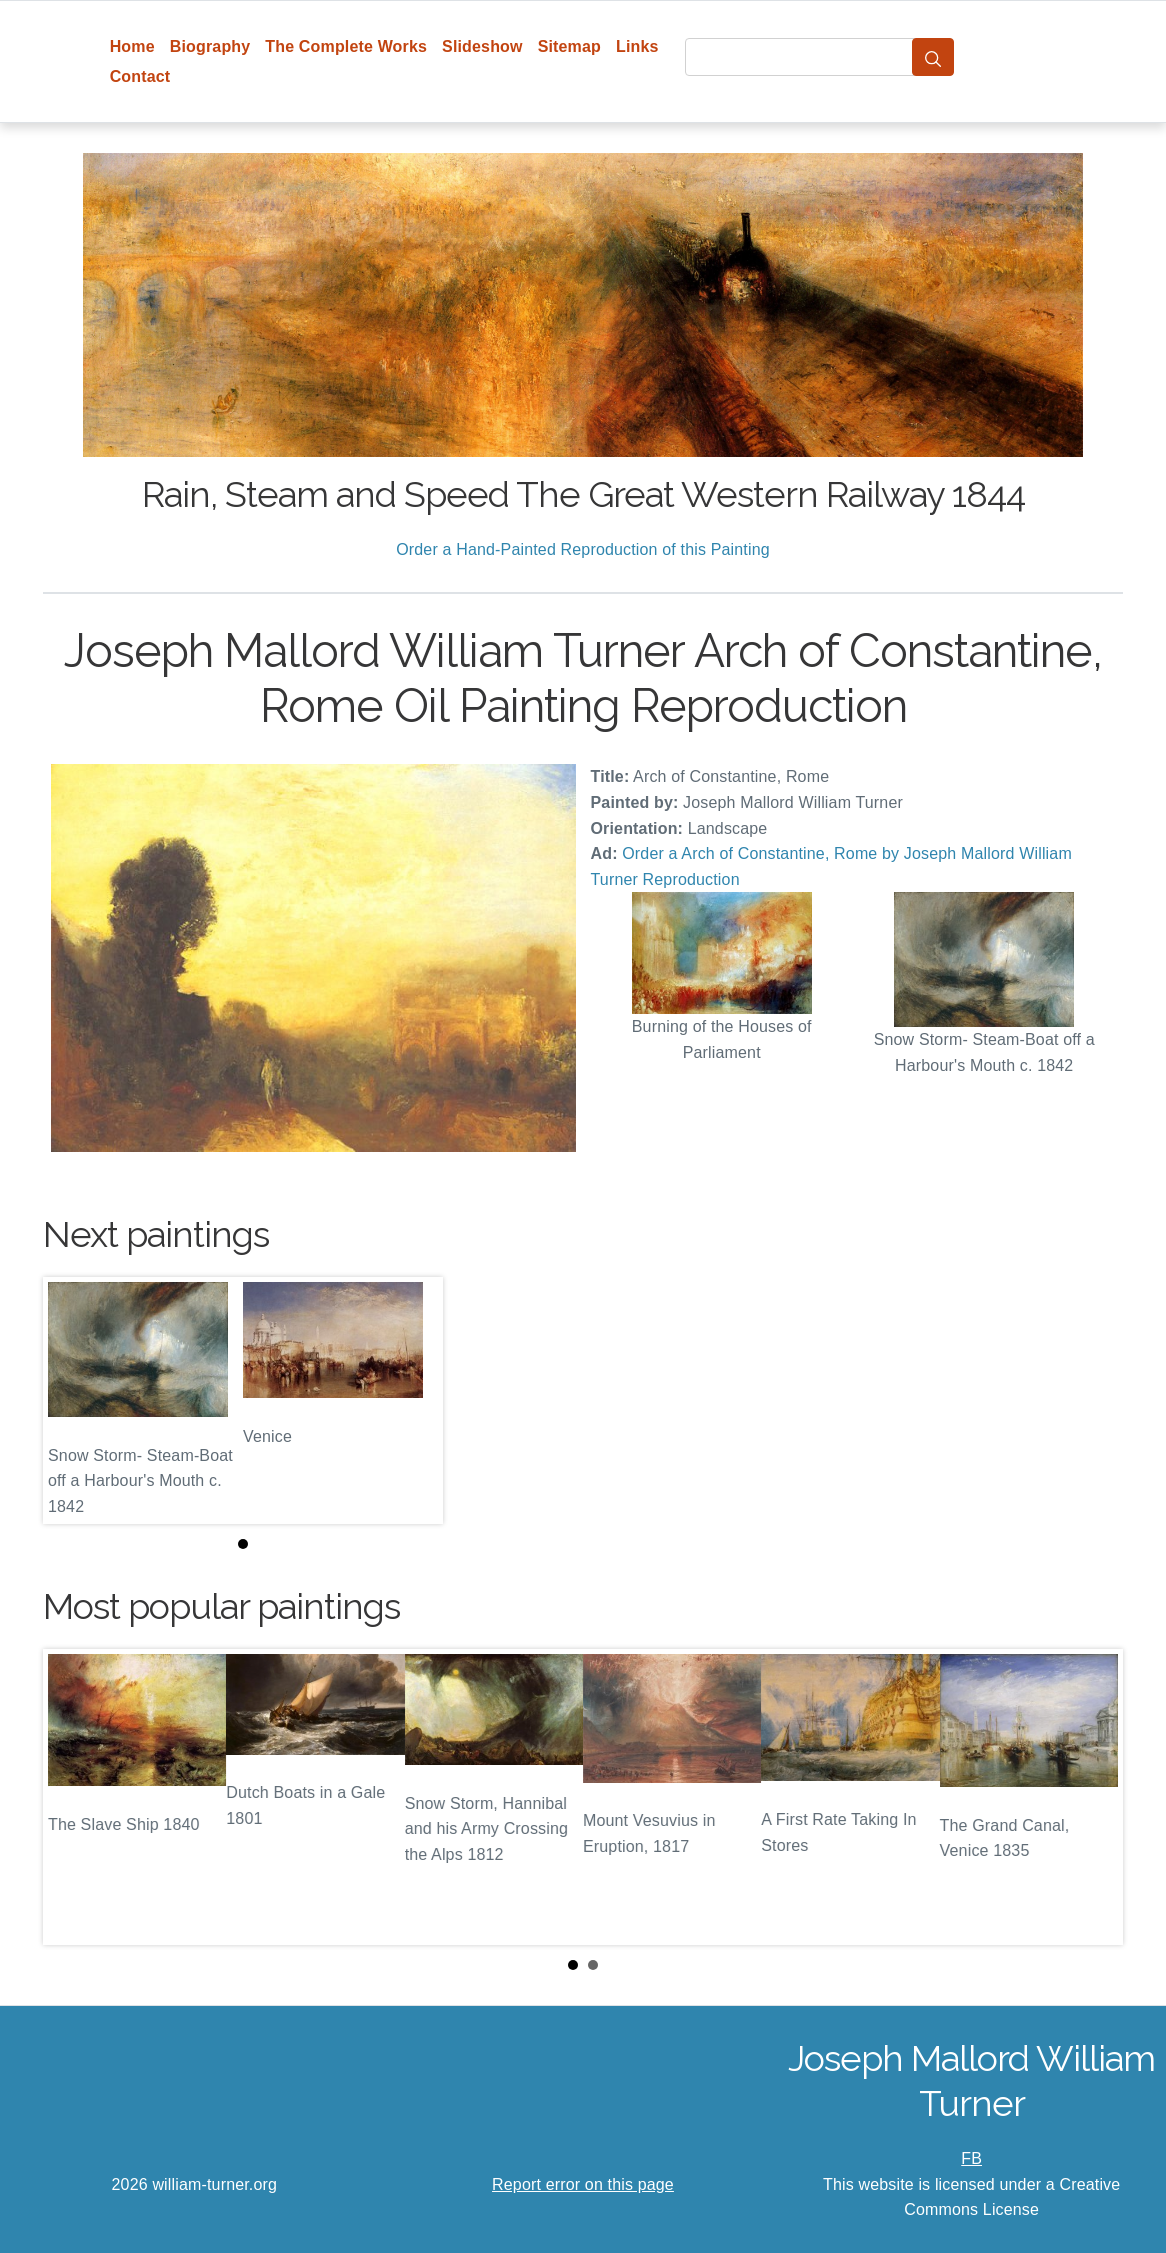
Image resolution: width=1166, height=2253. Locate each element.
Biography (210, 46)
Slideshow (482, 46)
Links (637, 46)
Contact (140, 76)
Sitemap (569, 46)
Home (132, 46)
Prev (74, 1797)
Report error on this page (583, 2184)
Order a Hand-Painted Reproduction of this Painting (583, 549)
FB (971, 2158)
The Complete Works (346, 46)
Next (1092, 1797)
